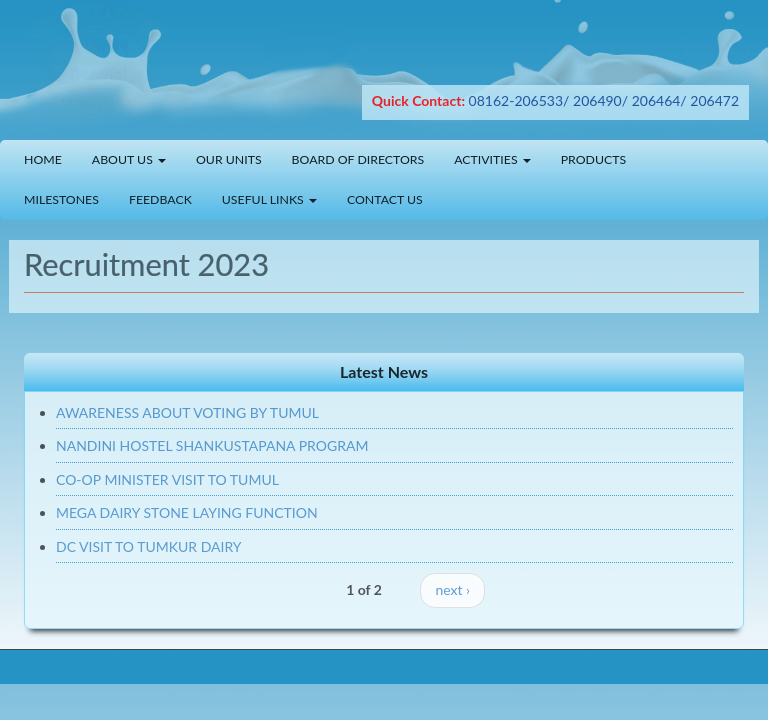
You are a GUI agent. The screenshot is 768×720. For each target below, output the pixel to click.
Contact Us (385, 199)
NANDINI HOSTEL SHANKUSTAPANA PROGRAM (212, 445)
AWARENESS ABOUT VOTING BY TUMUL (187, 412)
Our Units (229, 159)
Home (43, 159)
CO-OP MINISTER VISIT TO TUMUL (167, 479)
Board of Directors (358, 159)
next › (452, 589)
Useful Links (269, 199)
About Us (129, 159)
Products (593, 159)
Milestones (61, 199)
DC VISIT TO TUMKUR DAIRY (149, 546)
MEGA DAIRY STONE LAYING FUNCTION (187, 512)
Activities (492, 159)
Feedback (160, 199)
